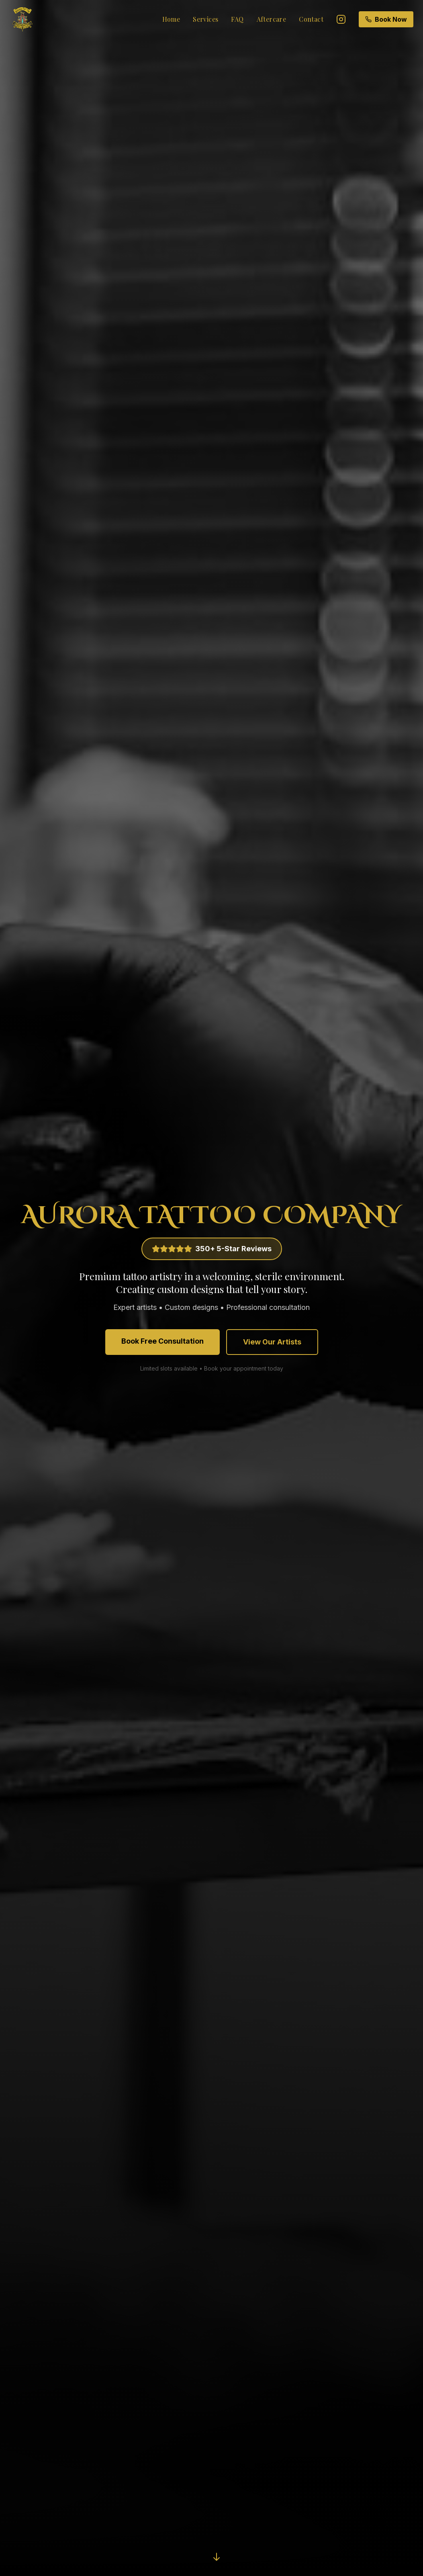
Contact (311, 19)
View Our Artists (272, 1342)
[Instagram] (341, 19)
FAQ (237, 19)
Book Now (386, 19)
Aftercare (271, 19)
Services (205, 19)
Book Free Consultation (162, 1341)
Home (171, 19)
